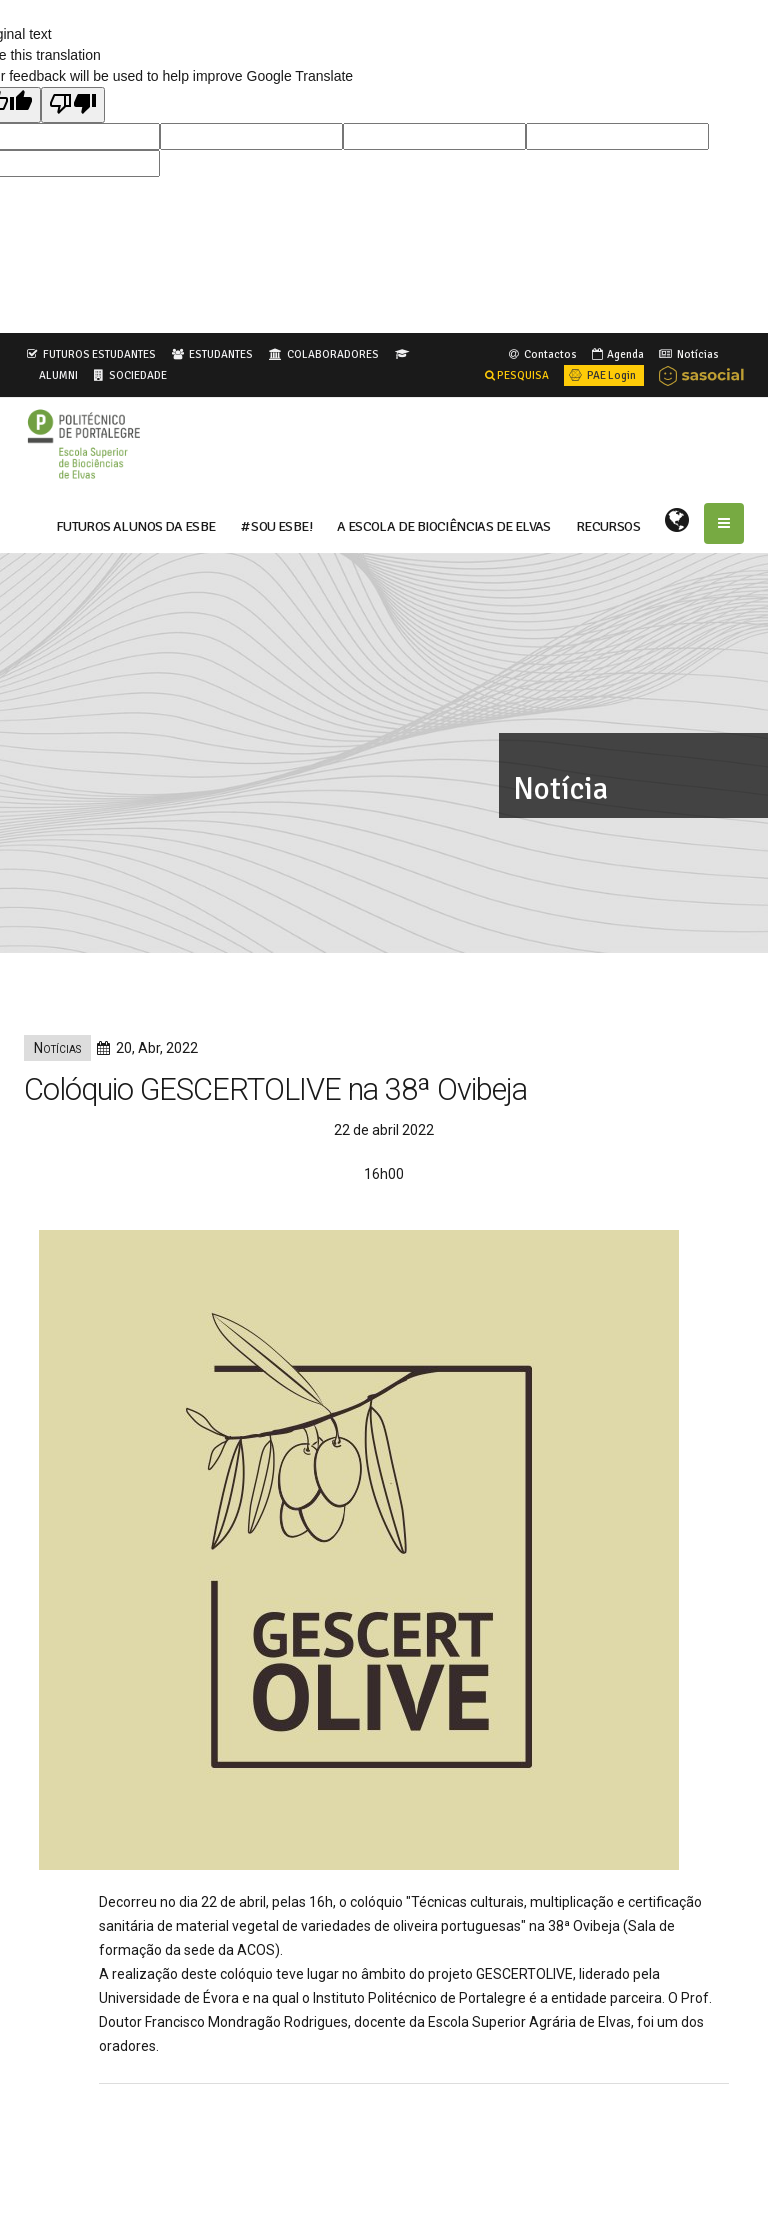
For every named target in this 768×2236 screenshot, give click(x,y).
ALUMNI (58, 375)
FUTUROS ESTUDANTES (99, 354)
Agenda (616, 354)
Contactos (541, 354)
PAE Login (601, 375)
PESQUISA (517, 375)
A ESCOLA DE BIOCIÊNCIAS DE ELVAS (444, 525)
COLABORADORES (333, 354)
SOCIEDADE (138, 375)
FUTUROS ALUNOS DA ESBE (136, 525)
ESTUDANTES (221, 354)
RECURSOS (608, 525)
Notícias (687, 354)
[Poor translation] (73, 105)
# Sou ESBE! (276, 525)
